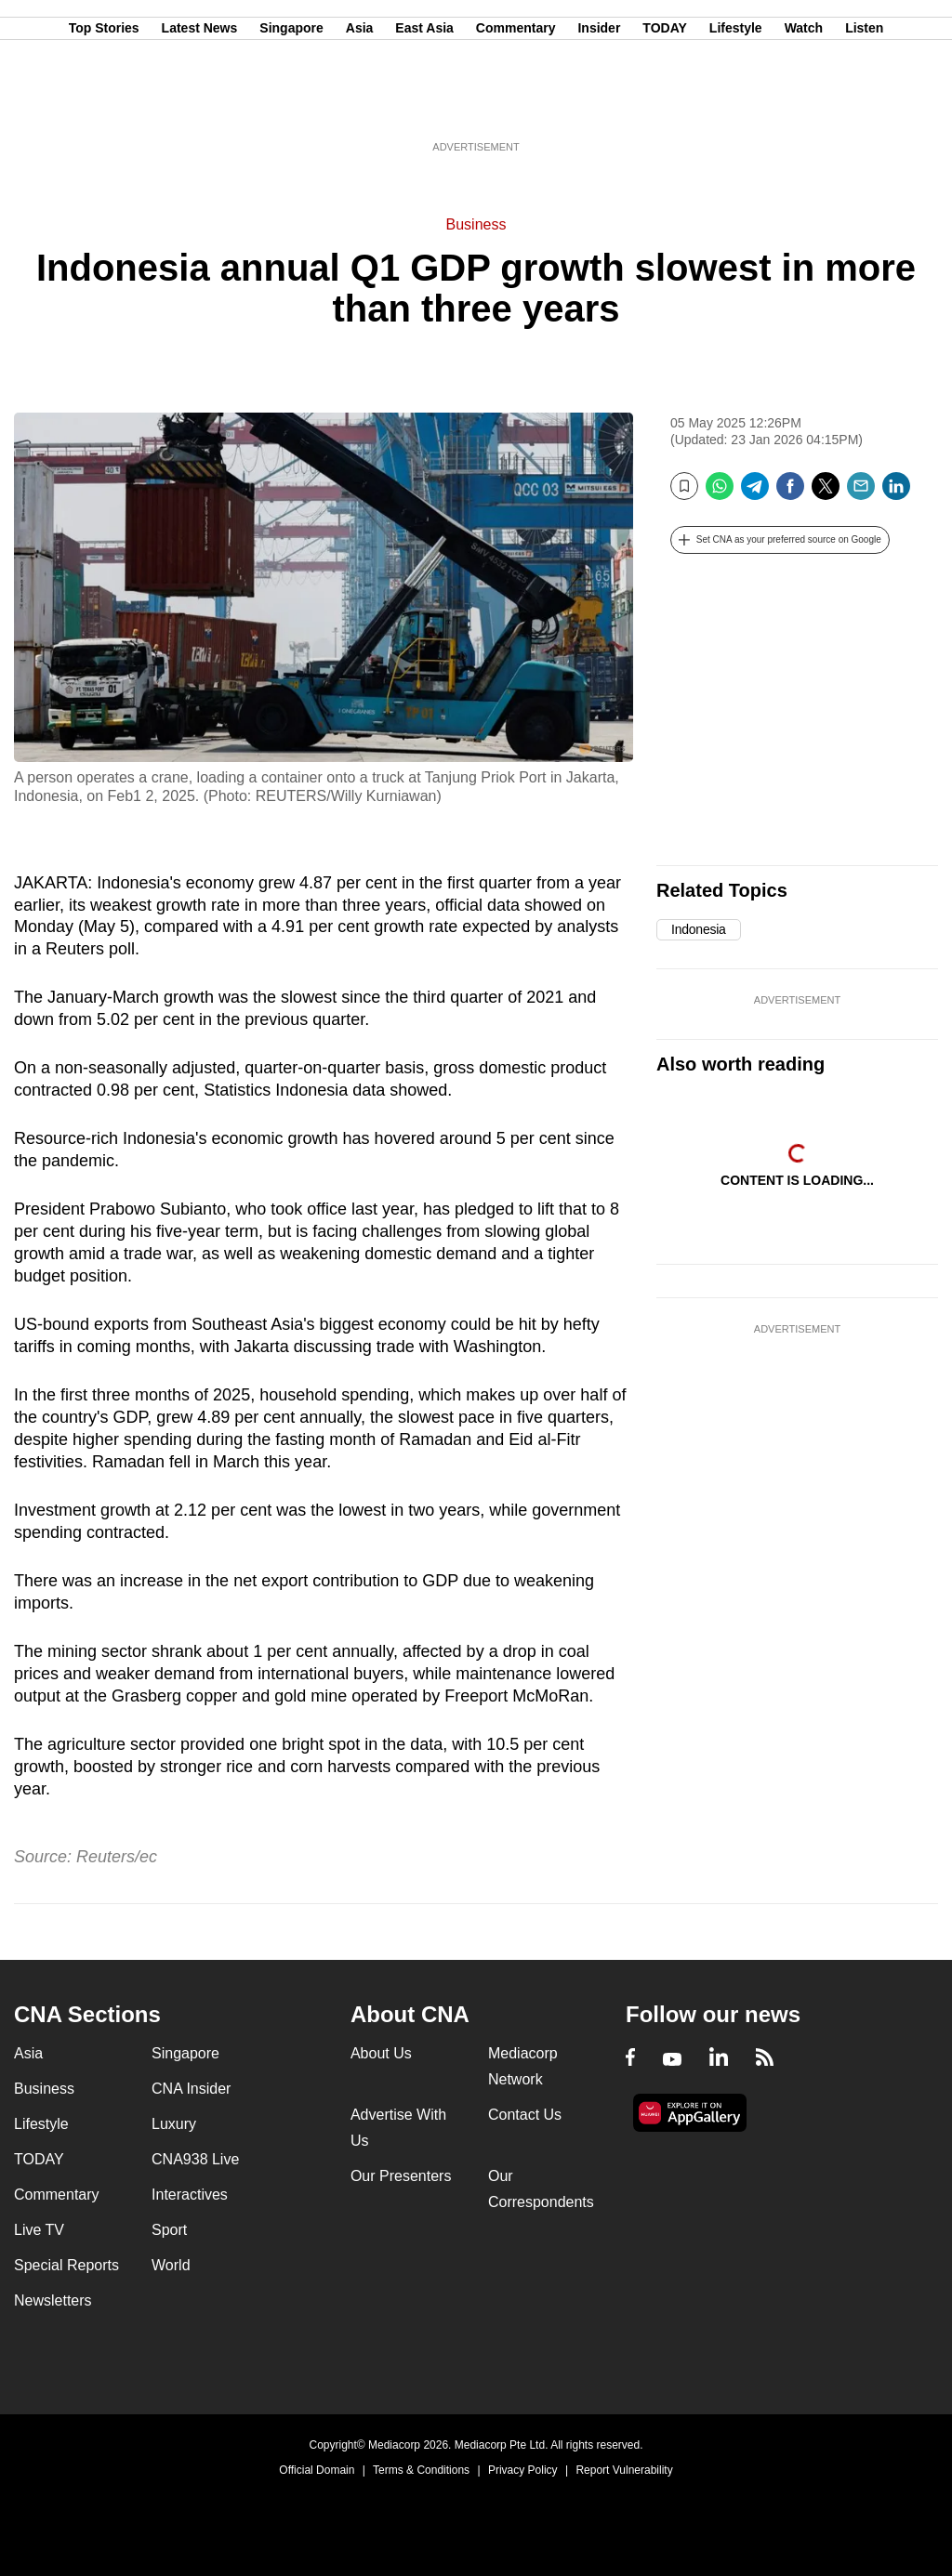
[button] (780, 540)
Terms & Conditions (421, 2470)
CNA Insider (191, 2088)
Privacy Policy (523, 2470)
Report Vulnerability (623, 2470)
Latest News (200, 105)
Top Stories (104, 105)
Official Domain (316, 2470)
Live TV (39, 2230)
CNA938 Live (195, 2159)
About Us (381, 2053)
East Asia (424, 105)
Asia (360, 105)
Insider (598, 105)
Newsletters (53, 2300)
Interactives (190, 2194)
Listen (864, 105)
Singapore (291, 105)
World (171, 2265)
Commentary (516, 105)
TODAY (664, 105)
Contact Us (525, 2115)
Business (476, 224)
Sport (169, 2230)
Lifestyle (735, 105)
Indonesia (698, 929)
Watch (804, 105)
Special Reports (66, 2265)
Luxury (174, 2124)
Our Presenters (400, 2176)
